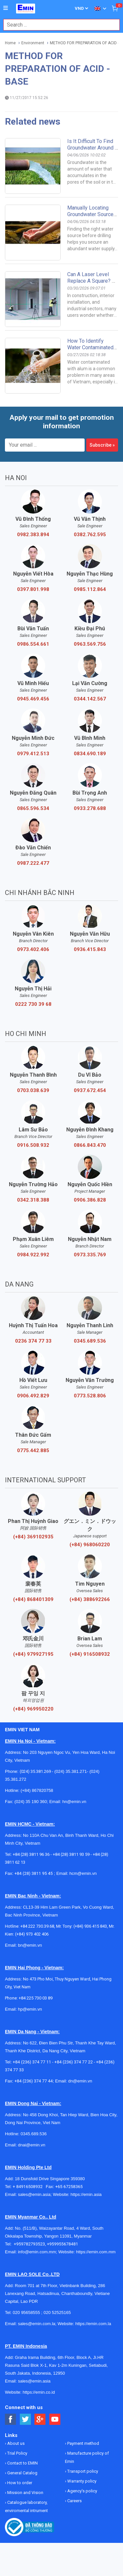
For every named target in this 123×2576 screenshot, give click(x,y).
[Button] (5, 8)
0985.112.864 (90, 589)
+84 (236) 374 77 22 (73, 2061)
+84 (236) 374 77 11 (32, 2061)
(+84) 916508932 (90, 1654)
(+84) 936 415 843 (90, 1926)
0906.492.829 (33, 1396)
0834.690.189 (90, 754)
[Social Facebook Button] (10, 2419)
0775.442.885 (33, 1450)
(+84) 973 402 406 (32, 1934)
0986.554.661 (33, 644)
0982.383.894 (33, 535)
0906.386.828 (90, 1200)
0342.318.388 (33, 1200)
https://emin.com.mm (96, 2251)
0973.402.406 (33, 949)
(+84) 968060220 (90, 1545)
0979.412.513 (33, 754)
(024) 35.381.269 (35, 1771)
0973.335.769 (90, 1255)
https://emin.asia (86, 2194)
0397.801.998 (33, 589)
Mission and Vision (24, 2492)
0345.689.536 (90, 1341)
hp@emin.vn (30, 2009)
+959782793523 (29, 2243)
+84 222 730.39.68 (37, 1926)
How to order (19, 2482)
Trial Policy (16, 2453)
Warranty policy (81, 2481)
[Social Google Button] (40, 2419)
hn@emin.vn (74, 1801)
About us (15, 2443)
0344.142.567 (90, 699)
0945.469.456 (33, 699)
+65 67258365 (69, 2186)
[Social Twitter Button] (25, 2419)
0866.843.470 (90, 1145)
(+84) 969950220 (33, 1709)
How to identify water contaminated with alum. (90, 347)
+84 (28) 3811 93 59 (71, 1854)
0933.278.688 (90, 808)
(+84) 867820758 (37, 1790)
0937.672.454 (90, 1090)
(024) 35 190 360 (30, 1801)
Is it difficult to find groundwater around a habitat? (92, 147)
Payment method (82, 2443)
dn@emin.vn (80, 2081)
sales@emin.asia (34, 2194)
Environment (32, 43)
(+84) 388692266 (90, 1599)
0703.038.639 (33, 1090)
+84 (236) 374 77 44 (33, 2081)
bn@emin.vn (30, 1945)
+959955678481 (62, 2243)
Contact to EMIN (22, 2463)
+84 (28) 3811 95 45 (33, 1873)
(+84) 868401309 (33, 1599)
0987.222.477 (33, 863)
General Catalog (21, 2472)
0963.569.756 (90, 644)
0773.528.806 (90, 1396)
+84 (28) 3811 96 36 (31, 1854)
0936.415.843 (90, 949)
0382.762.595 (90, 535)
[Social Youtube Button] (55, 2419)
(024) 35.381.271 (70, 1771)
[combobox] (58, 24)
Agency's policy (81, 2490)
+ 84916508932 (29, 2186)
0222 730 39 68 (33, 1004)
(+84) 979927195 (33, 1654)
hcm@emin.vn (82, 1873)
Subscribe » (102, 445)
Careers (74, 2500)
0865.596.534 (33, 808)
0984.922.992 (33, 1255)
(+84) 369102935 (33, 1537)
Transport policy (82, 2471)
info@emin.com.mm (37, 2251)
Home (10, 43)
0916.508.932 (33, 1145)
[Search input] (58, 24)
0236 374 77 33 (33, 1341)
